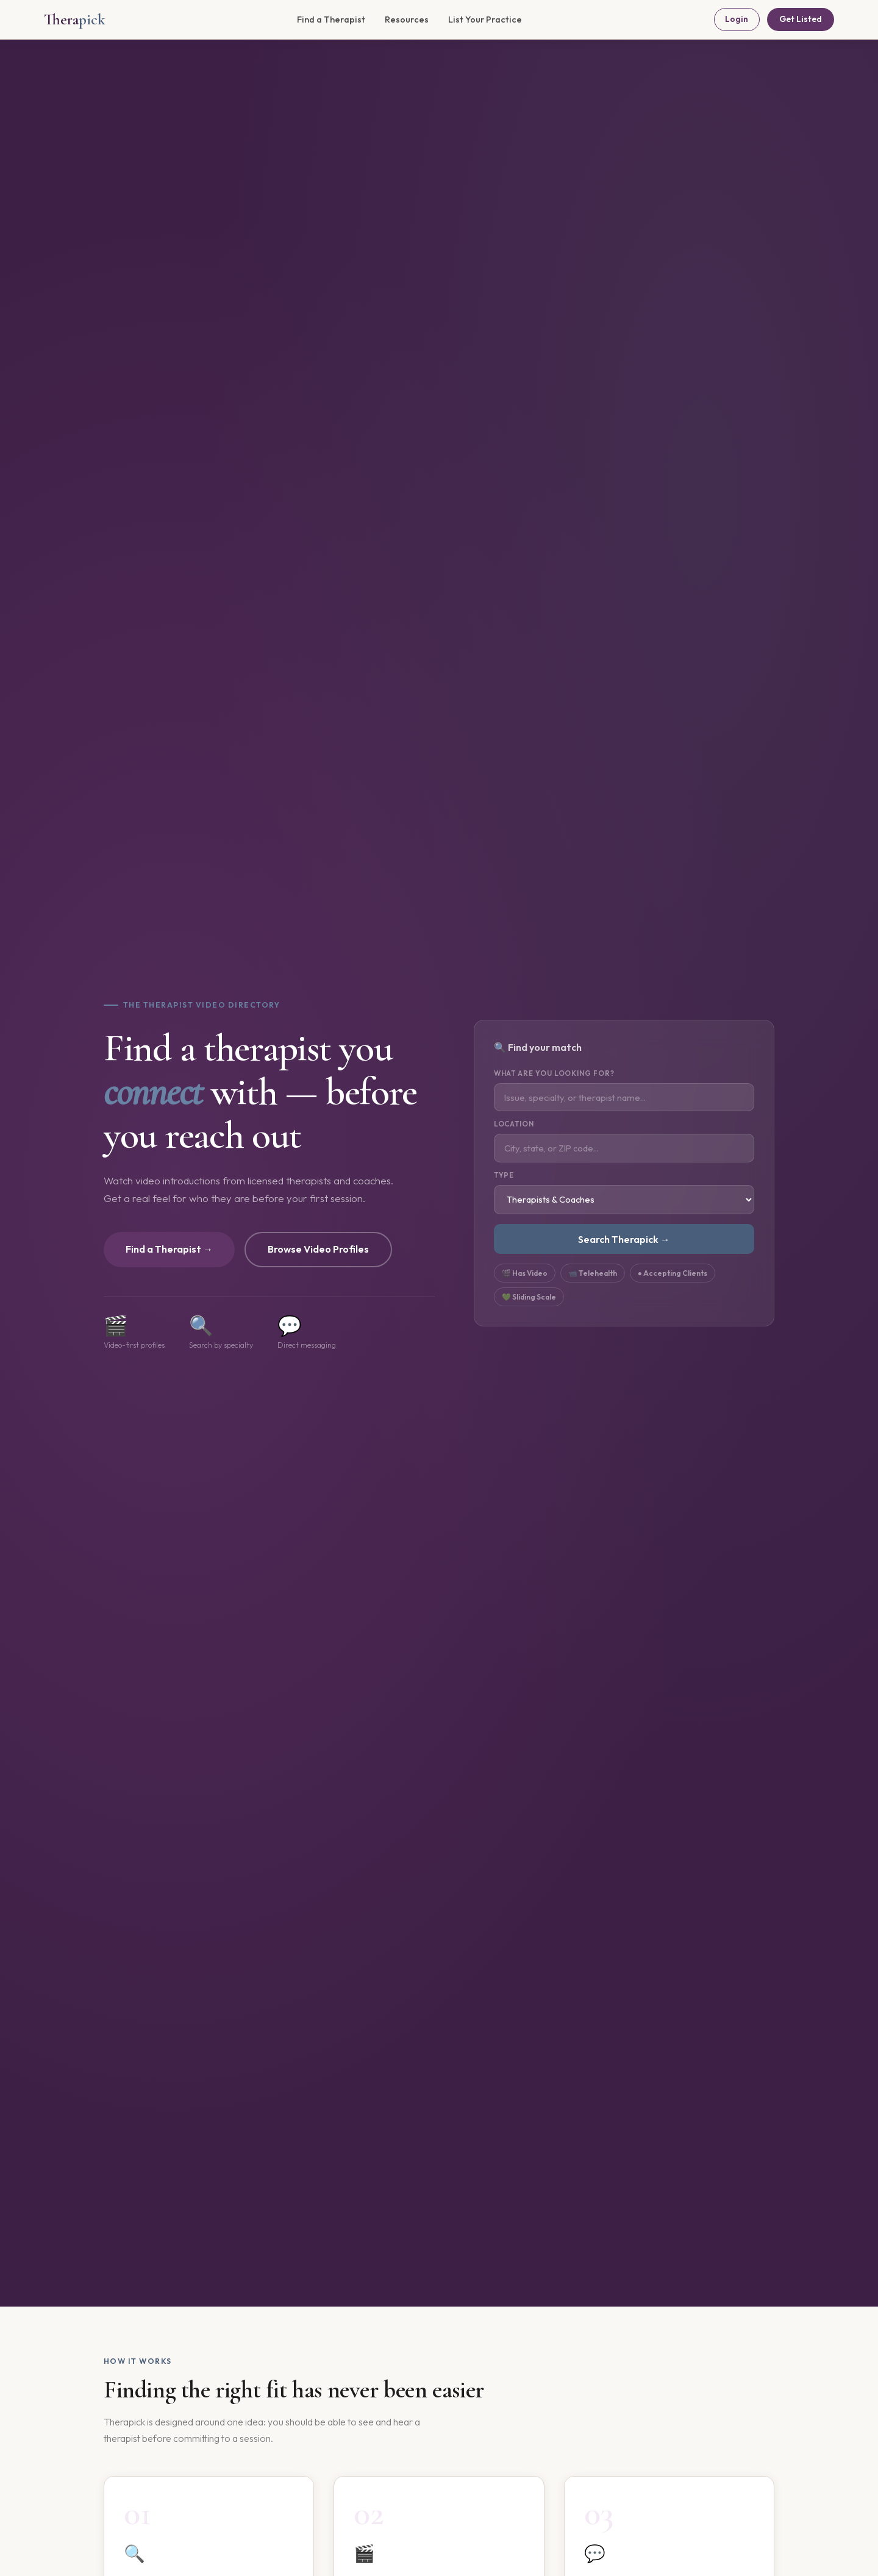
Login (736, 18)
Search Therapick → (624, 1239)
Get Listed (800, 18)
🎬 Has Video (525, 1273)
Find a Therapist (331, 19)
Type (504, 1174)
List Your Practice (485, 19)
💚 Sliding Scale (529, 1296)
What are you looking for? (554, 1073)
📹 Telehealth (592, 1273)
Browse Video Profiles (318, 1249)
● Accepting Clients (672, 1273)
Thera (74, 19)
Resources (407, 19)
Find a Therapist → (169, 1249)
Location (514, 1123)
